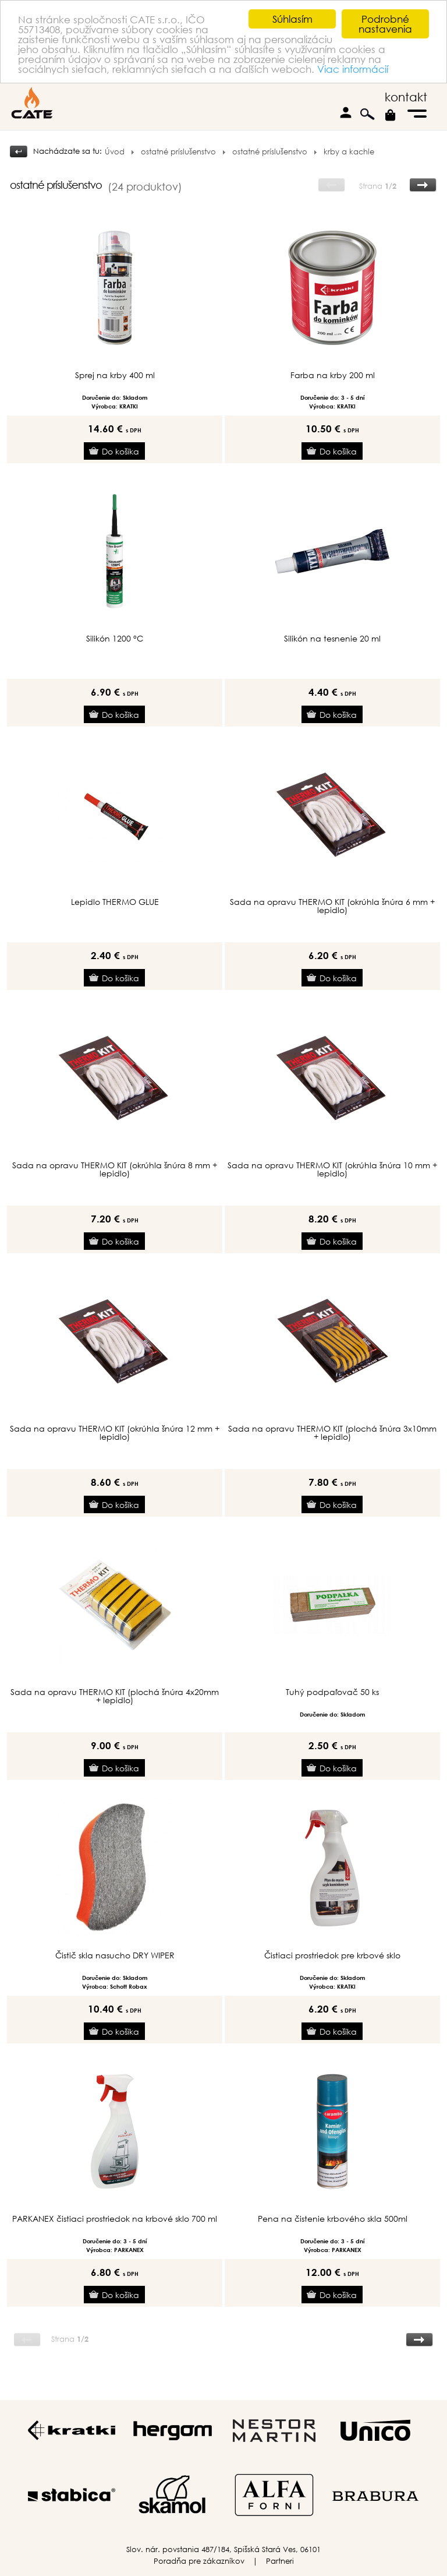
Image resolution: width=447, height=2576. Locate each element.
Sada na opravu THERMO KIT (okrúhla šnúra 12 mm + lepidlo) (114, 1433)
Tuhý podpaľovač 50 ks (332, 1692)
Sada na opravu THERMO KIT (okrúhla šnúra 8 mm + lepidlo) (114, 1169)
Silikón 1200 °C (114, 639)
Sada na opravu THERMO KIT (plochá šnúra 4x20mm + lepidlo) (114, 1696)
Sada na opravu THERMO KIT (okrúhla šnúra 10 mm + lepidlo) (332, 1169)
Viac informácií (352, 68)
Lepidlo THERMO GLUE (115, 902)
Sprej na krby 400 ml (115, 375)
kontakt (406, 97)
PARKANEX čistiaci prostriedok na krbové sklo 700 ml (114, 2219)
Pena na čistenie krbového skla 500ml (332, 2219)
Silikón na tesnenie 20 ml (332, 639)
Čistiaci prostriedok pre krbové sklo (332, 1955)
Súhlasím (292, 19)
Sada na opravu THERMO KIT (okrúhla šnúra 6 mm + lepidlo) (332, 906)
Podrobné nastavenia (385, 24)
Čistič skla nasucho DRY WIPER (115, 1955)
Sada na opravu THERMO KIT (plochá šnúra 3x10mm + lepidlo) (332, 1433)
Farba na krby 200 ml (332, 375)
